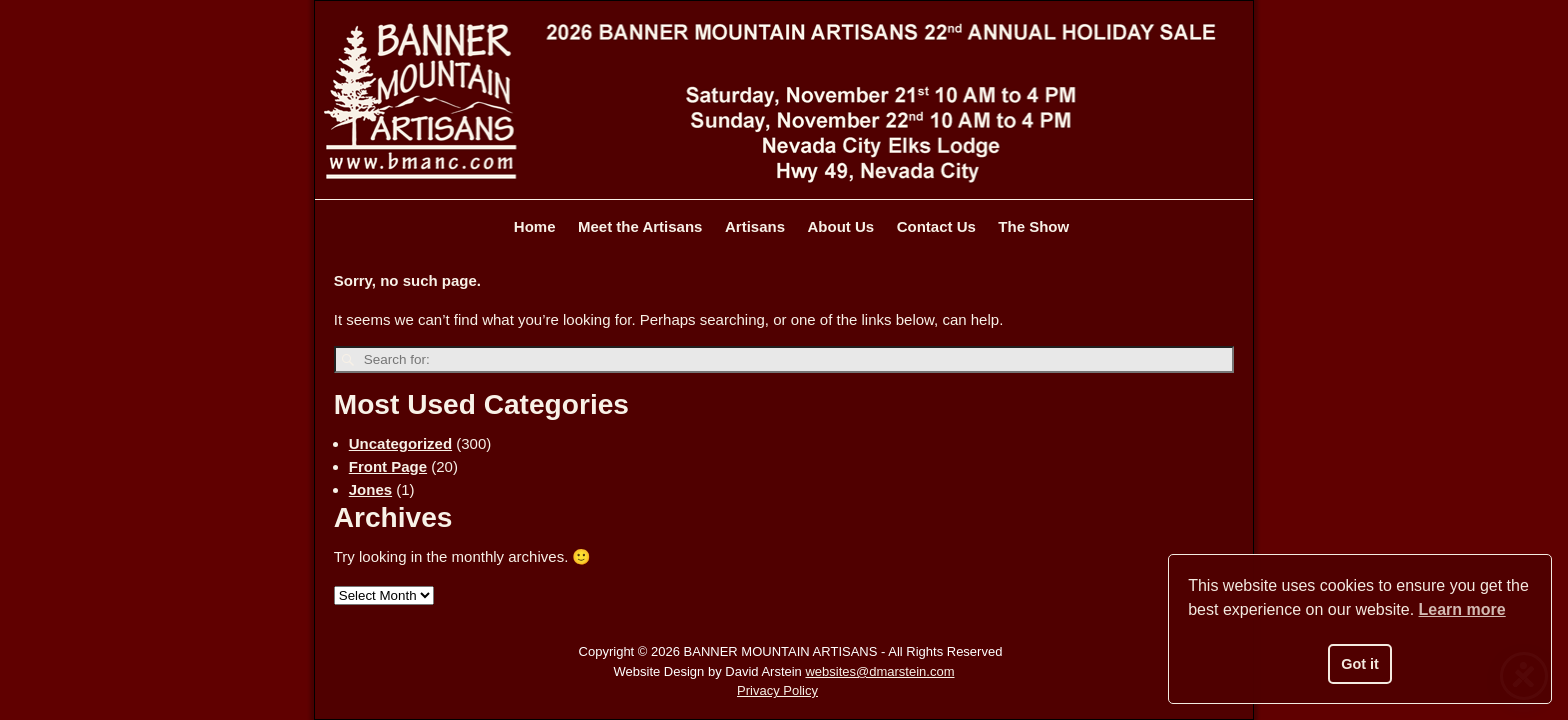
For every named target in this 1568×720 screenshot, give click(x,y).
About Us (841, 226)
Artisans (755, 226)
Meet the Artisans (640, 226)
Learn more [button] (1462, 609)
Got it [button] (1360, 664)
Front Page (388, 466)
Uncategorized (400, 443)
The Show (1033, 226)
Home (535, 226)
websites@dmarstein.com (879, 671)
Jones (370, 489)
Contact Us (936, 226)
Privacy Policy (777, 690)
